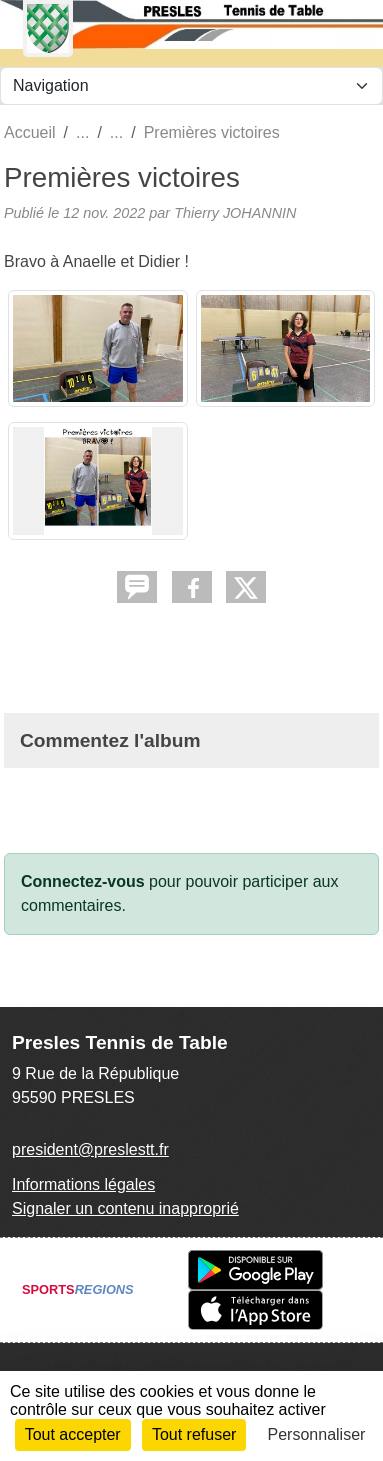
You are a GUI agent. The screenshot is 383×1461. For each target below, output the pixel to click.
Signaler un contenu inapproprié (125, 1208)
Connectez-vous (83, 881)
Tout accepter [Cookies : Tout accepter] (73, 1434)
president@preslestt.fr (90, 1149)
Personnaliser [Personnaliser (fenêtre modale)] (317, 1434)
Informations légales (83, 1184)
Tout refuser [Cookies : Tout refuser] (194, 1434)
